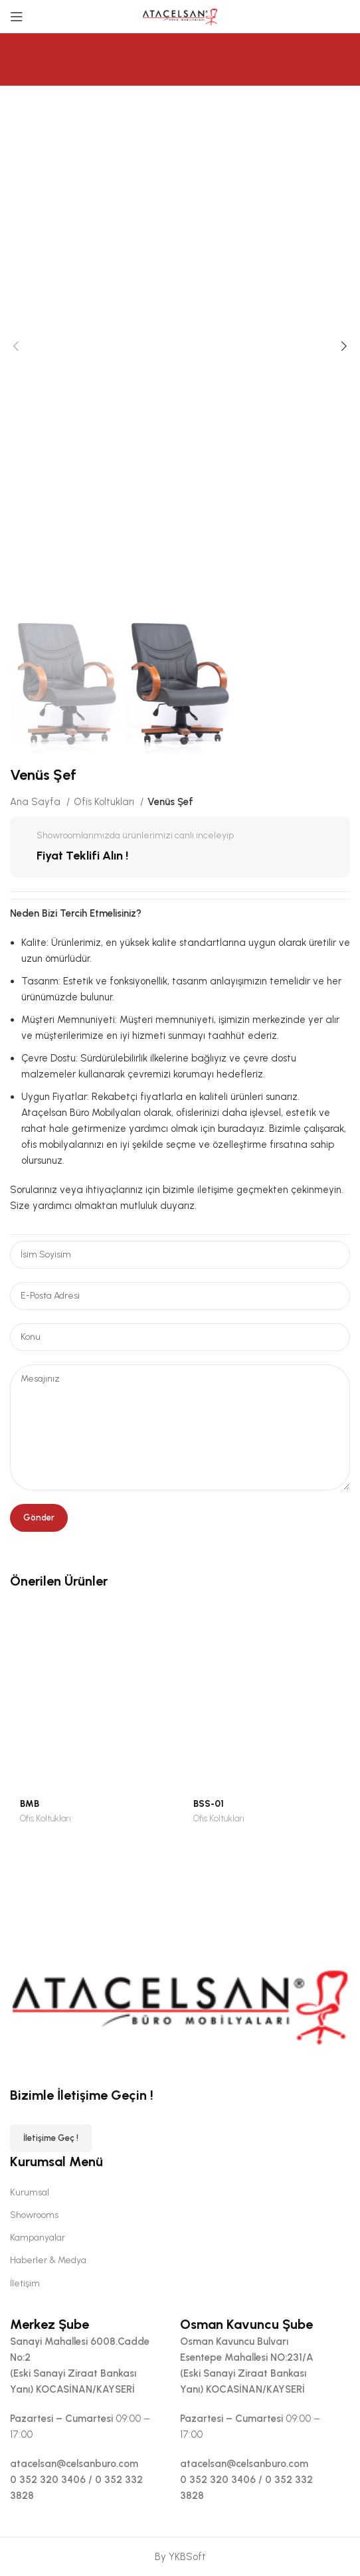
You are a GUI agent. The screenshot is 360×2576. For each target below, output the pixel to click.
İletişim (25, 2283)
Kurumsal (29, 2192)
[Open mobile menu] (16, 16)
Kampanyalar (37, 2237)
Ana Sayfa (36, 802)
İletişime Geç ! (50, 2138)
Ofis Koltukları (105, 802)
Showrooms (34, 2215)
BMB (29, 1803)
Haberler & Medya (48, 2260)
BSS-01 (208, 1803)
